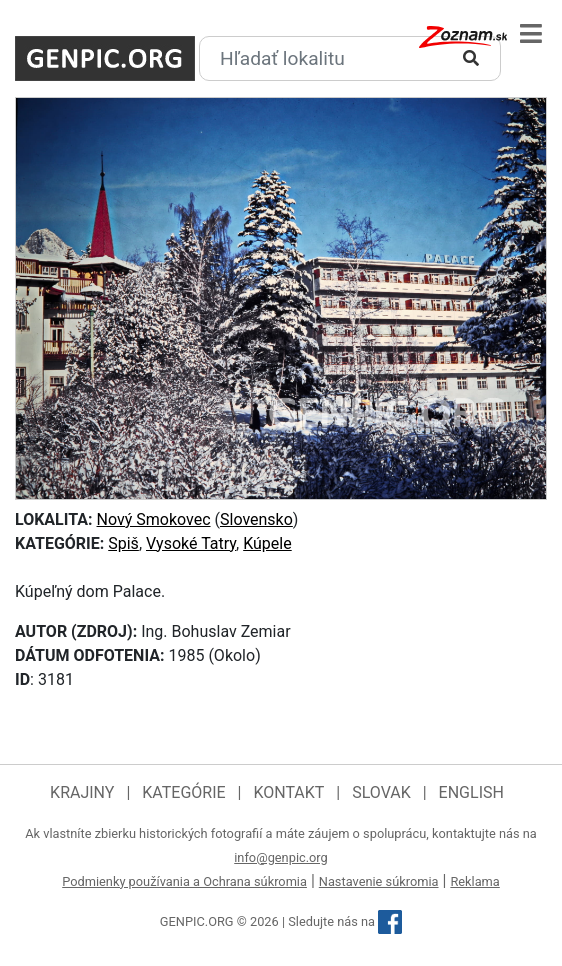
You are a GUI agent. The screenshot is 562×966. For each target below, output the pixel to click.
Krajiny (82, 792)
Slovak (381, 792)
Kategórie (183, 792)
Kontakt (288, 792)
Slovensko (256, 519)
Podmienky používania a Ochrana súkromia (184, 881)
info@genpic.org (281, 857)
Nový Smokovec (154, 519)
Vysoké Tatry (191, 543)
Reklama (474, 881)
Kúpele (267, 543)
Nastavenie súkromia (379, 881)
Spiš (123, 543)
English (471, 792)
